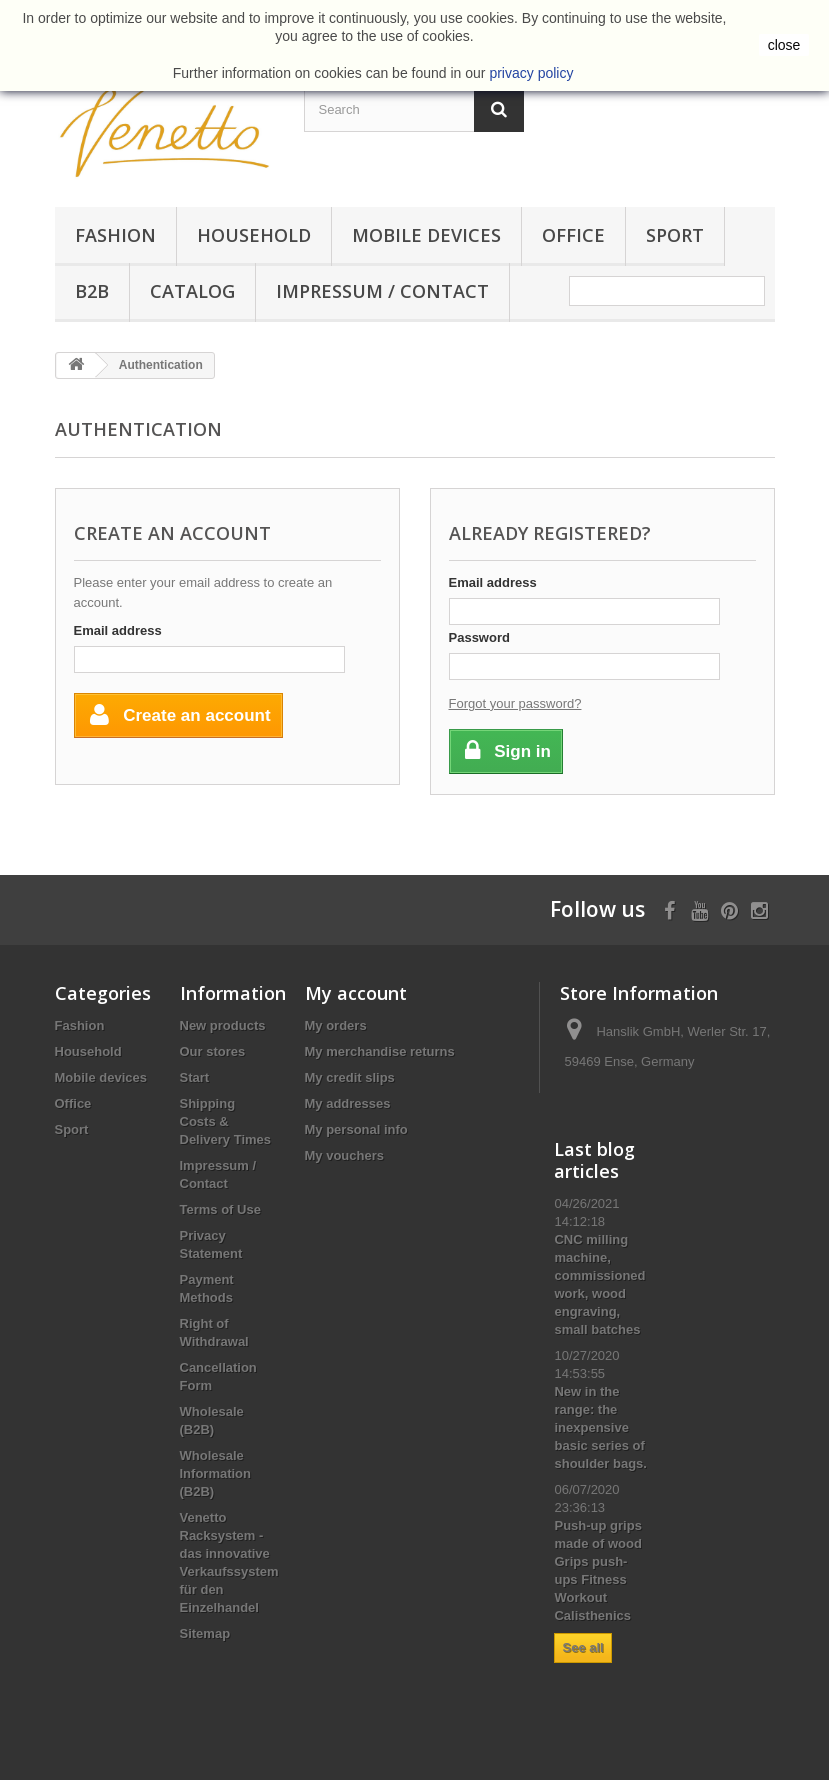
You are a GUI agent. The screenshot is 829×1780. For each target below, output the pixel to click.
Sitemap (205, 1633)
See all (582, 1647)
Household (254, 235)
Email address (118, 630)
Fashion (115, 235)
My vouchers (344, 1155)
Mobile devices (426, 235)
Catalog (192, 291)
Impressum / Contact (382, 291)
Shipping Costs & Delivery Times (226, 1121)
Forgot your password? (515, 703)
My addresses (348, 1103)
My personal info (356, 1129)
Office (573, 235)
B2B (92, 291)
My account (356, 993)
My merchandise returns (380, 1051)
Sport (675, 235)
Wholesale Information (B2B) (216, 1473)
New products (223, 1025)
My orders (336, 1025)
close (784, 45)
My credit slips (350, 1077)
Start (195, 1077)
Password (479, 637)
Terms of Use (220, 1209)
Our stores (213, 1051)
